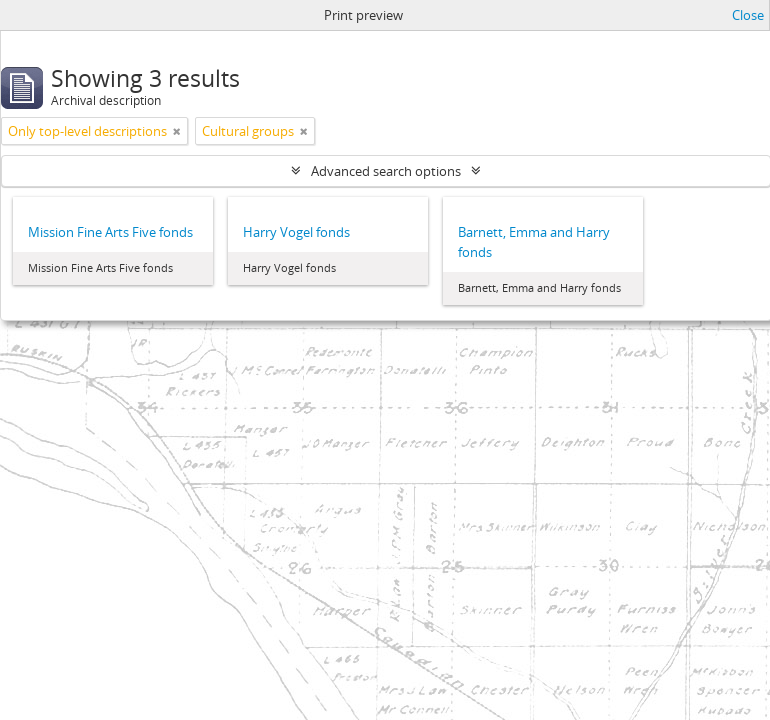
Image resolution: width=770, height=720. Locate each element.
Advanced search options (386, 171)
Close (748, 15)
